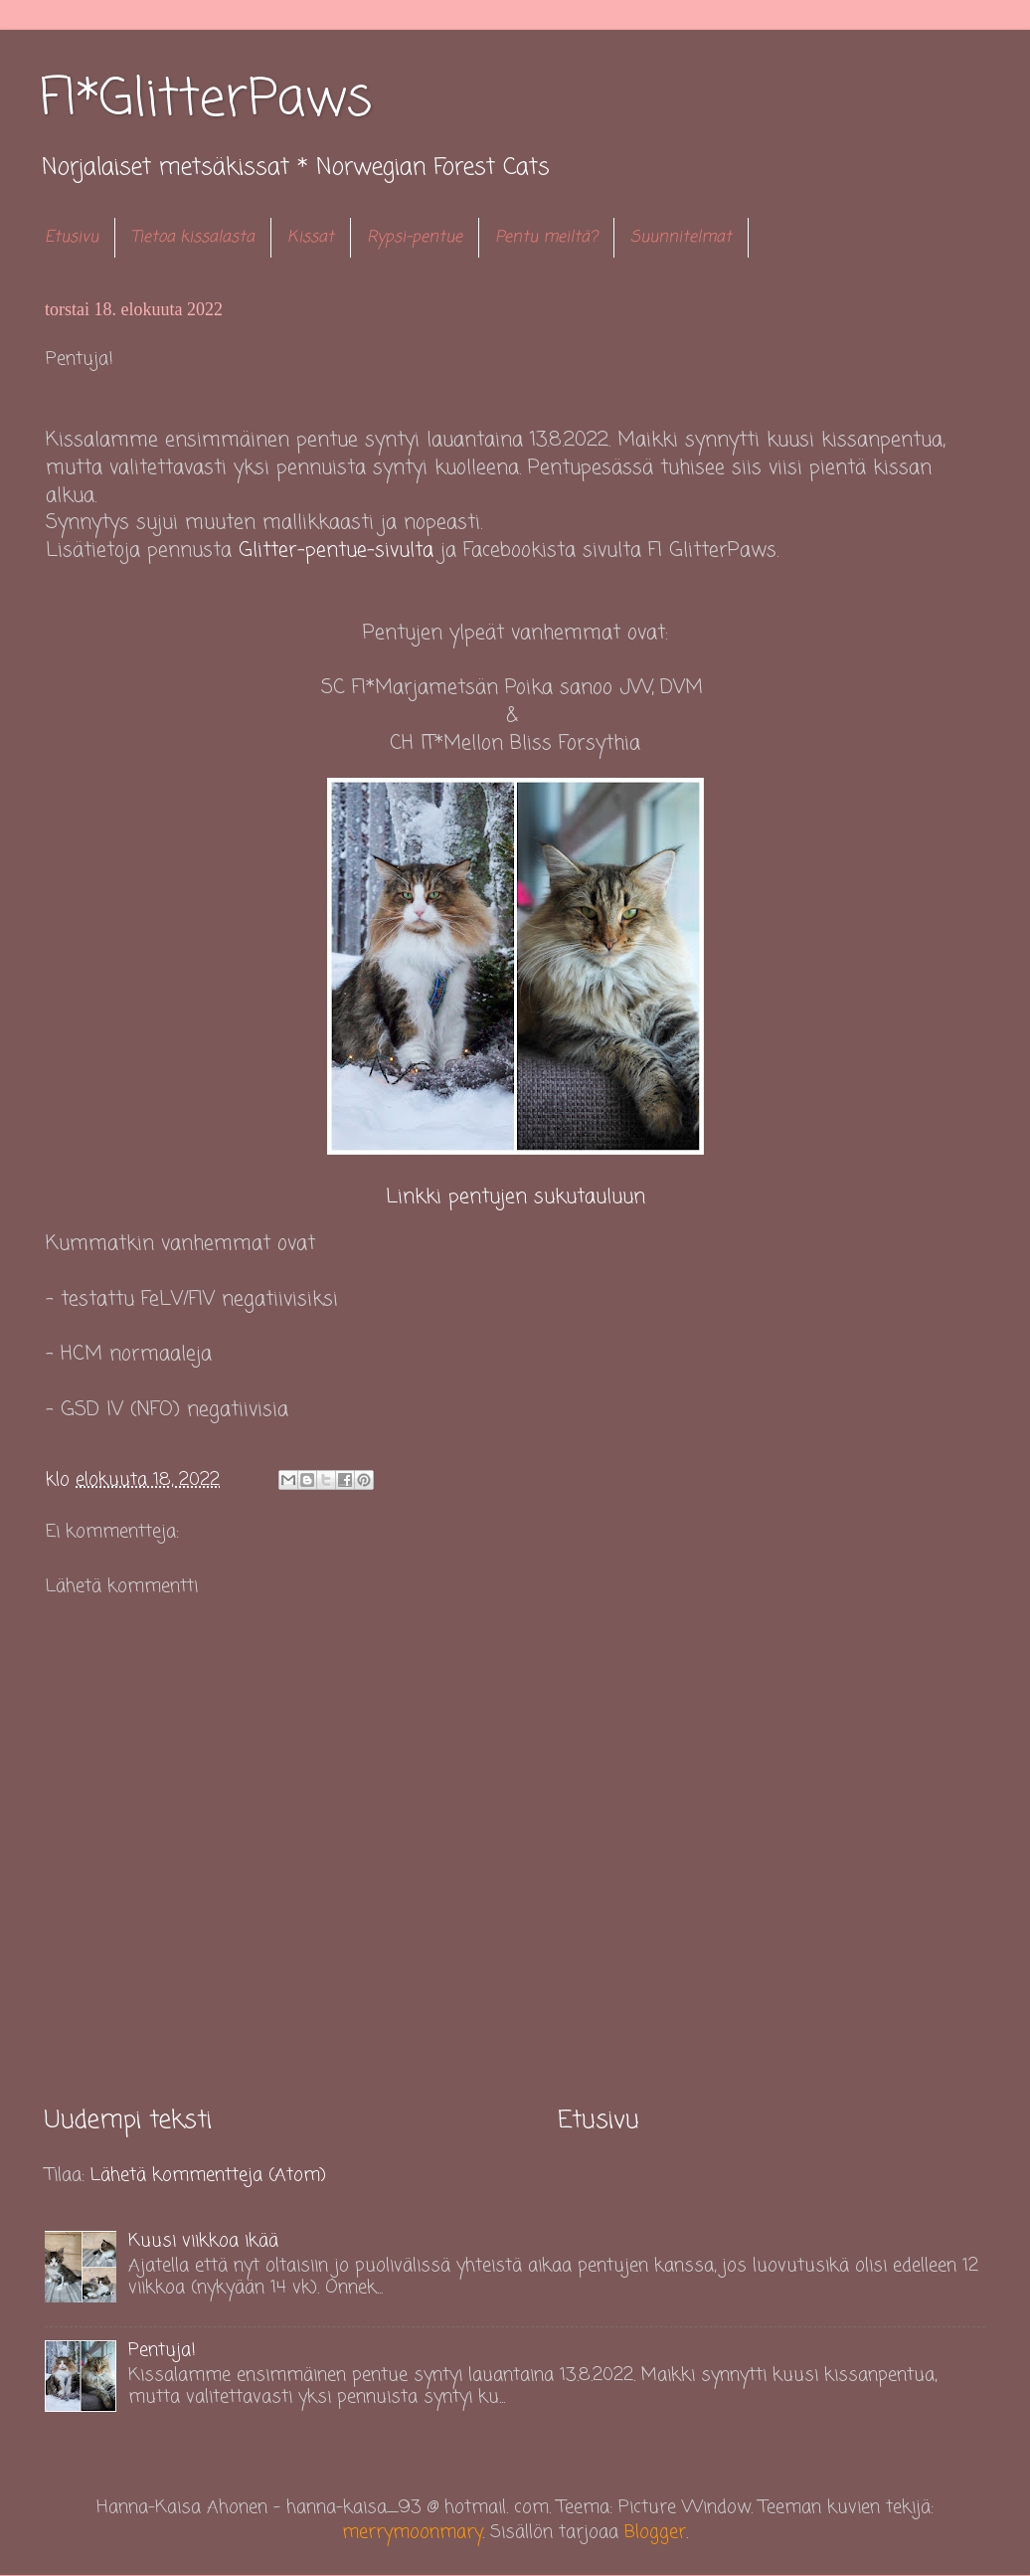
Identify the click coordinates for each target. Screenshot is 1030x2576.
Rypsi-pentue (414, 238)
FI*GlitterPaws (206, 100)
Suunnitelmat (681, 238)
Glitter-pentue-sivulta (336, 551)
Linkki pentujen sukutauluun (515, 1197)
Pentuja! (162, 2350)
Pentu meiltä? (546, 238)
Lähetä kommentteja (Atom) (208, 2175)
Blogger (655, 2532)
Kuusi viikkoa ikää (203, 2241)
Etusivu (71, 238)
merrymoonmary (412, 2532)
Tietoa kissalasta (193, 238)
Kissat (310, 238)
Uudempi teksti (128, 2120)
